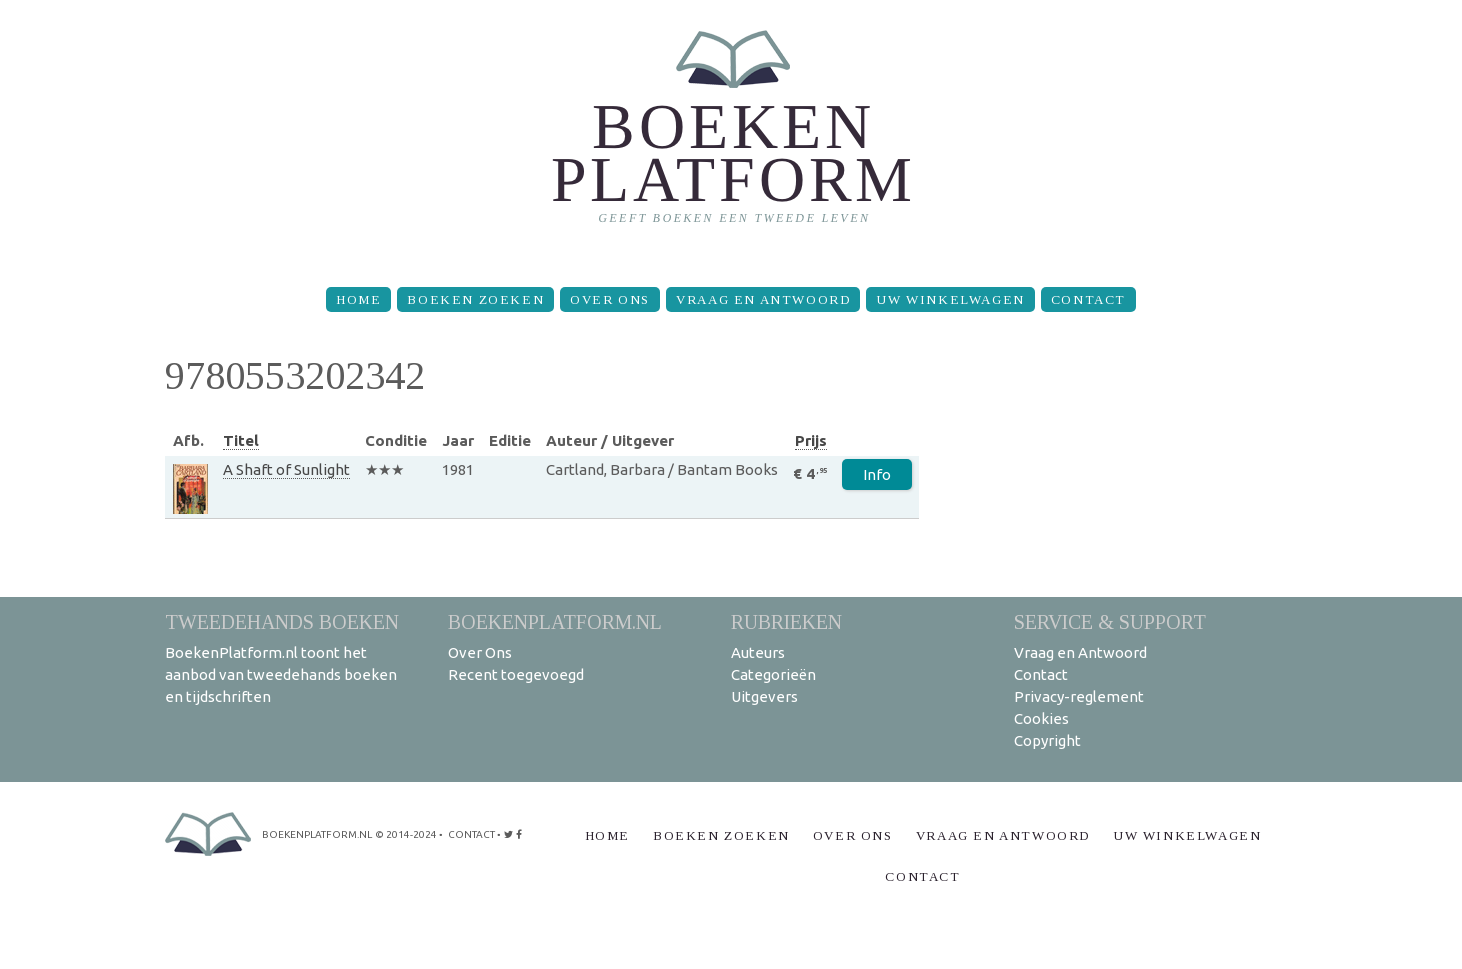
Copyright (1047, 740)
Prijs (811, 440)
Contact (1088, 299)
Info (877, 474)
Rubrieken (786, 621)
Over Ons (610, 299)
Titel (241, 440)
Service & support (1110, 621)
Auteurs (758, 652)
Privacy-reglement (1079, 696)
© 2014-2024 (406, 834)
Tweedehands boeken (282, 621)
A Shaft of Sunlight (286, 469)
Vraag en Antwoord (763, 299)
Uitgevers (764, 696)
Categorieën (773, 674)
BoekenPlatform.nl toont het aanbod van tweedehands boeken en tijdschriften (281, 674)
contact (471, 834)
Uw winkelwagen (950, 299)
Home (358, 299)
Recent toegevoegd (516, 674)
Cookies (1041, 718)
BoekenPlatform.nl (555, 621)
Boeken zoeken (475, 299)
